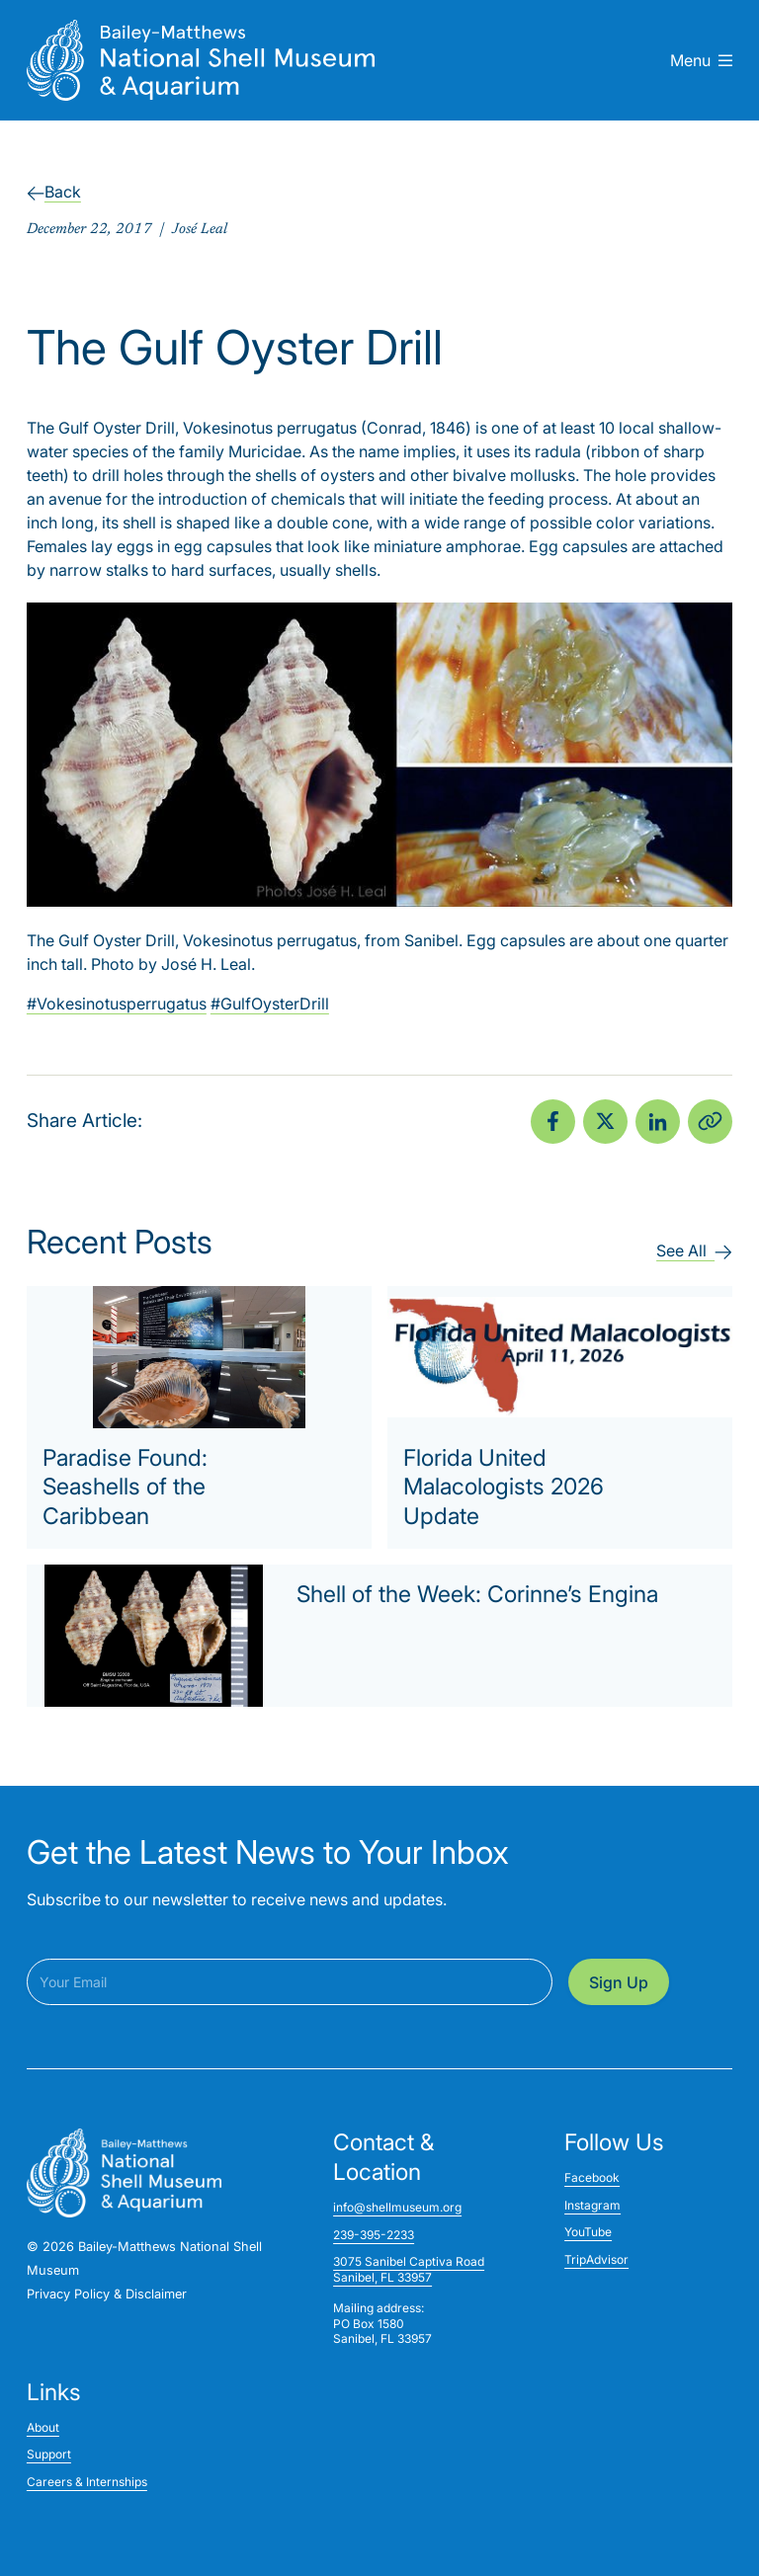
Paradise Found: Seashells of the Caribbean (125, 1487)
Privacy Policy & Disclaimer (107, 2294)
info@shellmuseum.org (397, 2207)
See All (694, 1250)
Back (54, 191)
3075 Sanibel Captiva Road (408, 2261)
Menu (701, 60)
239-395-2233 (373, 2234)
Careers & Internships (87, 2481)
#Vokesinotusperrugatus (117, 1003)
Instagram (592, 2205)
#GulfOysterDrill (270, 1003)
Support (49, 2454)
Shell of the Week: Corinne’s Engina (477, 1594)
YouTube (588, 2231)
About (43, 2427)
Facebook (592, 2177)
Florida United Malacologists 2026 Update (503, 1487)
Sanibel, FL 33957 (382, 2277)
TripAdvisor (596, 2259)
